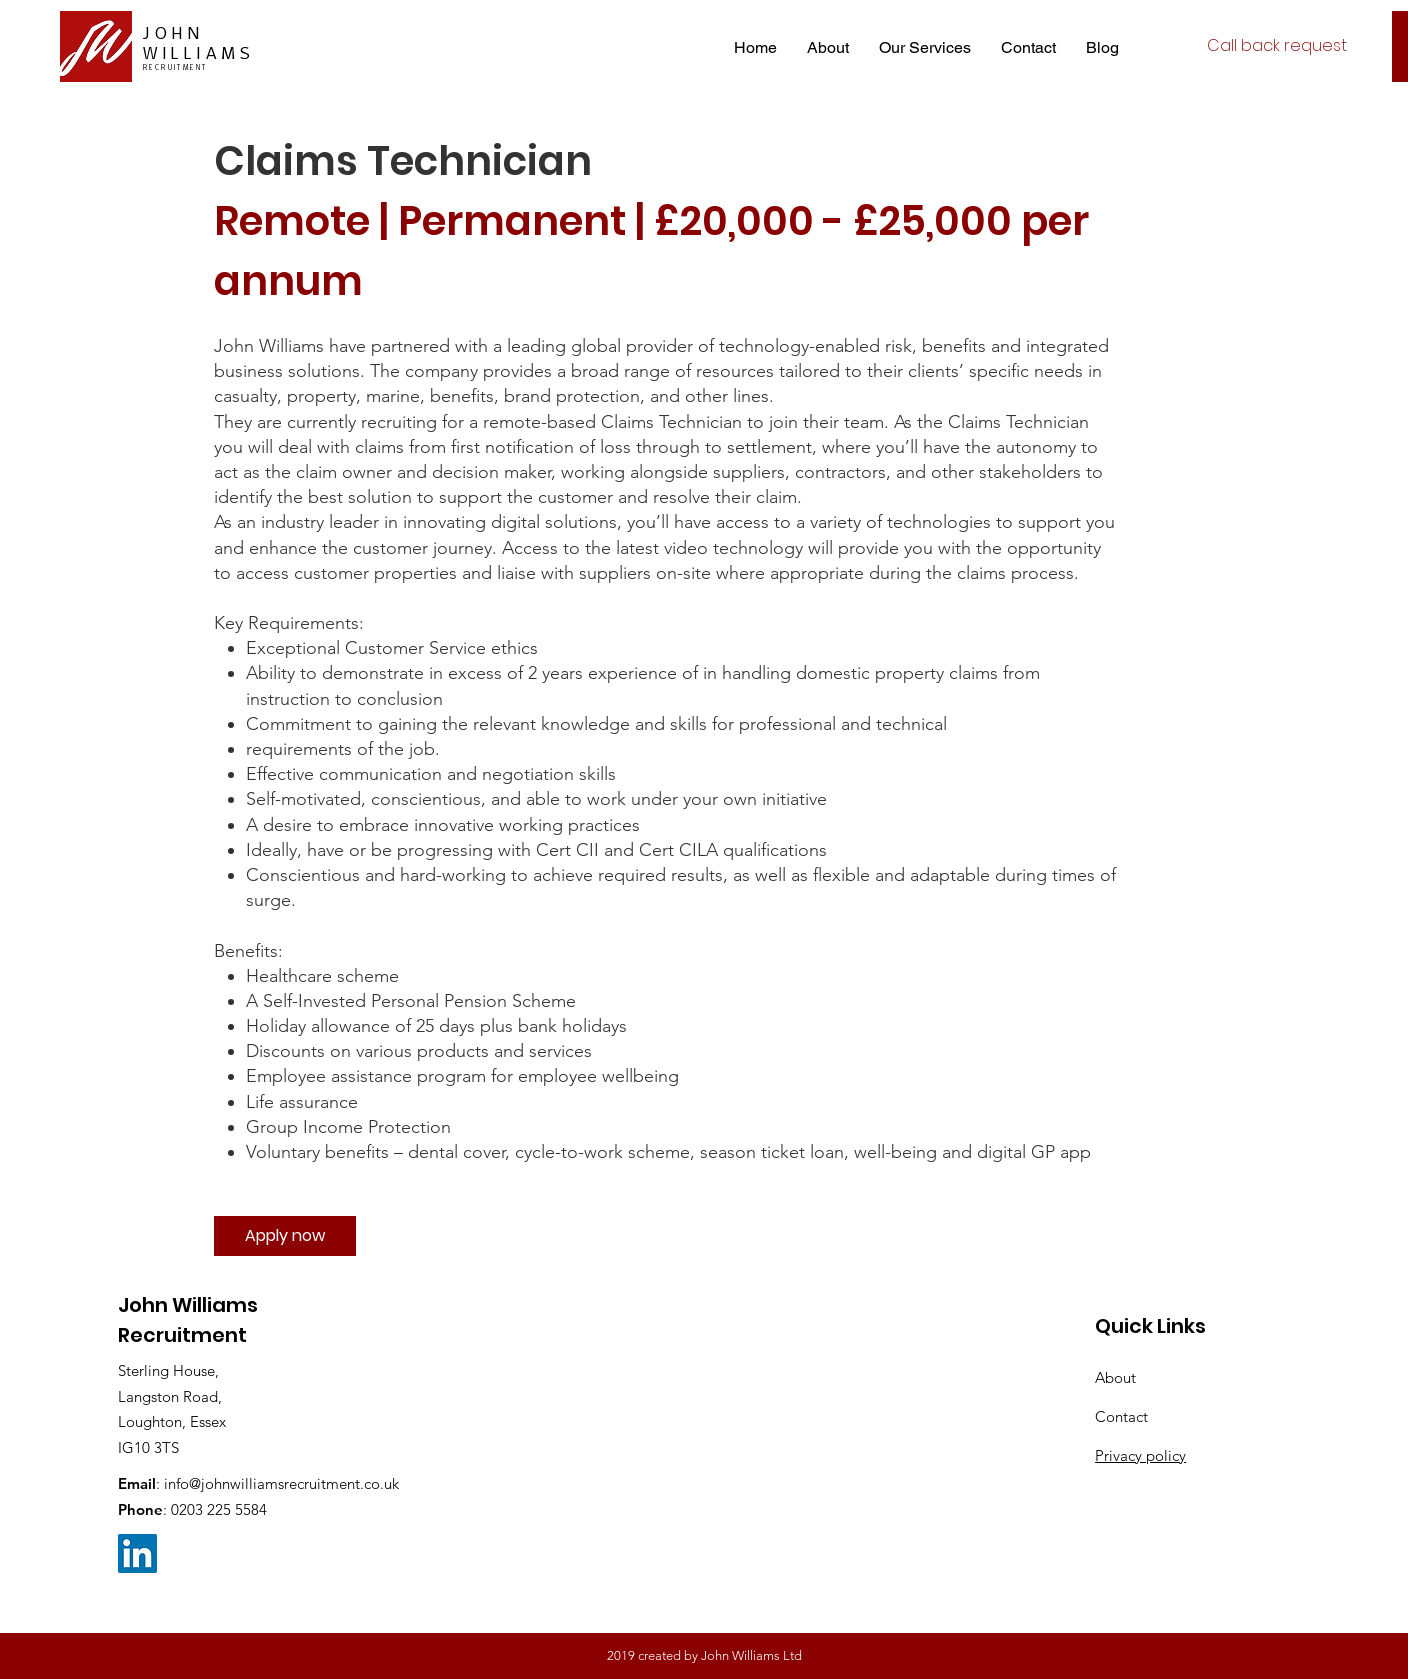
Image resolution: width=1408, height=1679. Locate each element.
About (1115, 1377)
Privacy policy (1140, 1455)
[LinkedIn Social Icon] (137, 1553)
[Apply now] (285, 1236)
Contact (1121, 1416)
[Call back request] (1277, 46)
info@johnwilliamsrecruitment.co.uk (281, 1483)
